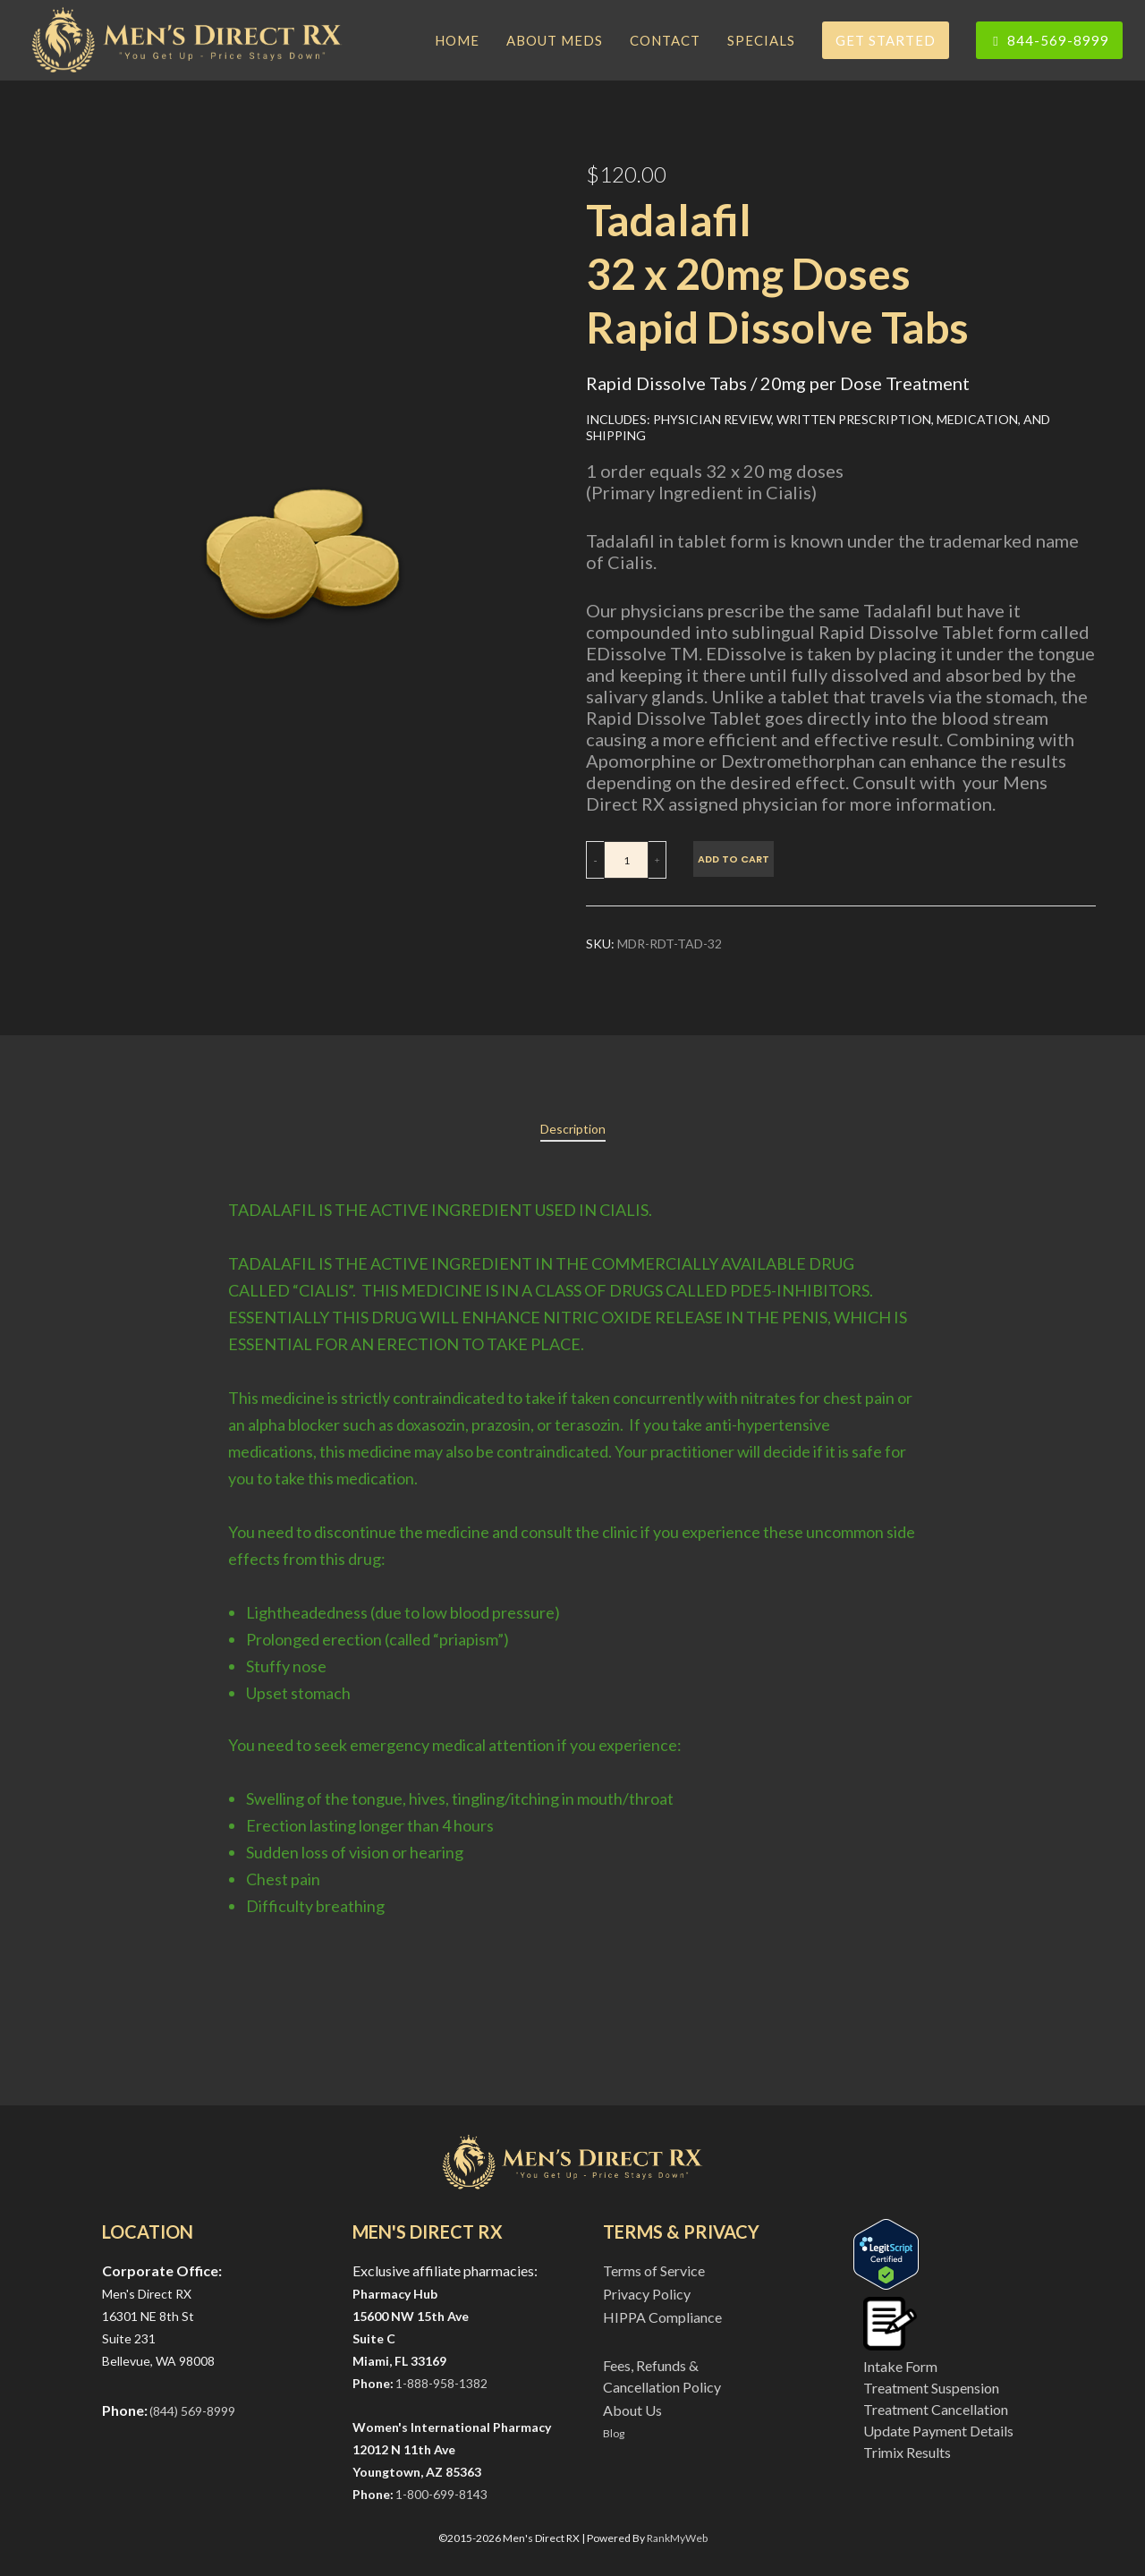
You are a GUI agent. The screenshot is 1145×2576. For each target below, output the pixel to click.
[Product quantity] (626, 860)
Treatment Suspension (931, 2387)
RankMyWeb (677, 2538)
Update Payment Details (938, 2430)
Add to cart (733, 859)
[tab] (573, 1129)
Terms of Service (654, 2270)
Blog (613, 2433)
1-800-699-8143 (441, 2494)
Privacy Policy (647, 2293)
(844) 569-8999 (192, 2411)
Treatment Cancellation (935, 2409)
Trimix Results (907, 2452)
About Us (632, 2410)
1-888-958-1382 (441, 2383)
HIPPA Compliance (662, 2316)
